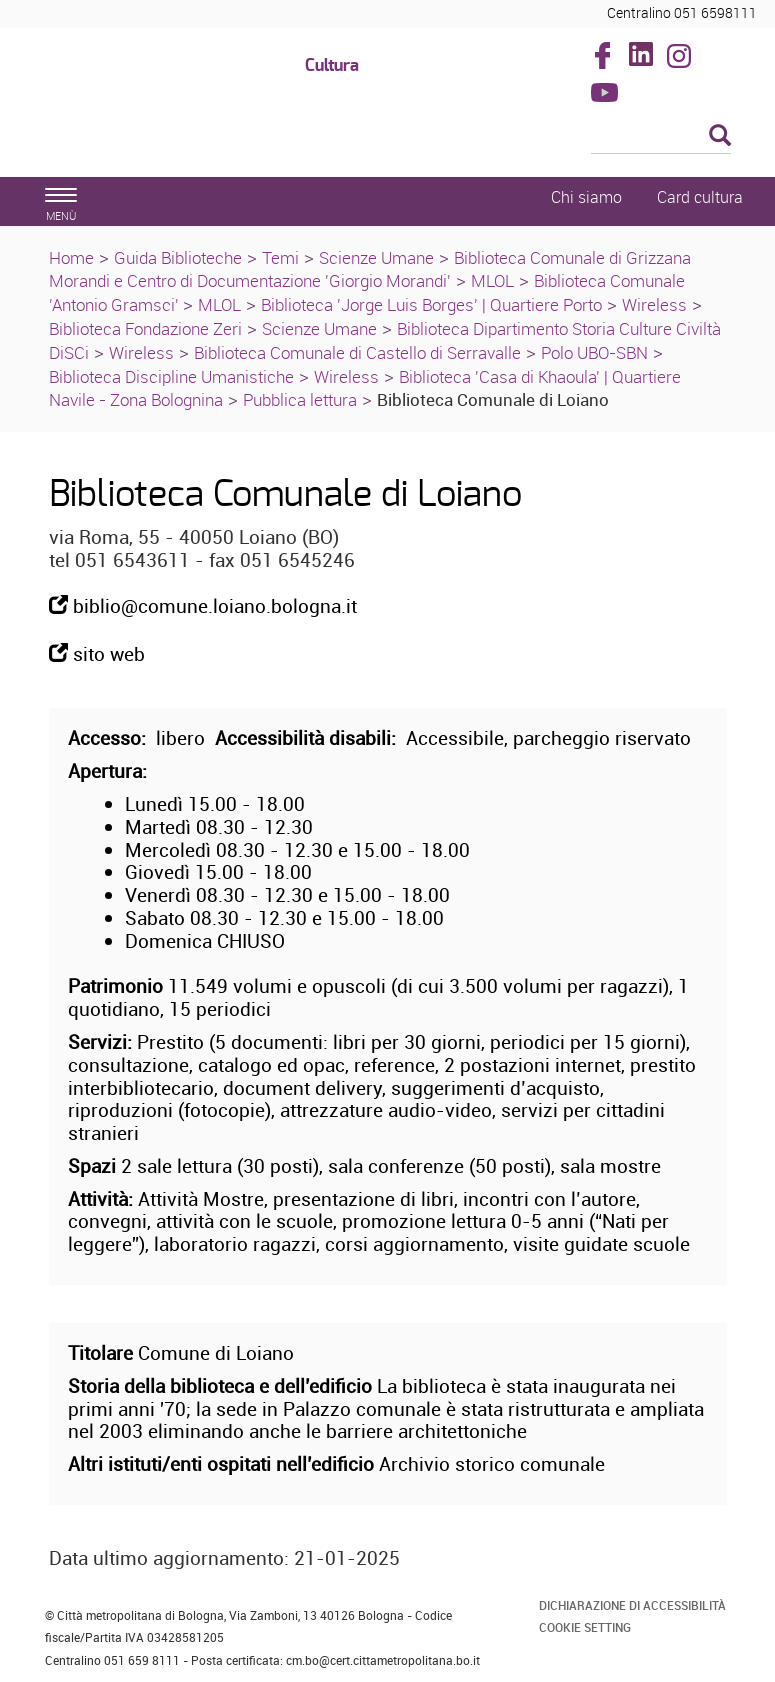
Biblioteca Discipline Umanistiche (171, 376)
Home (71, 257)
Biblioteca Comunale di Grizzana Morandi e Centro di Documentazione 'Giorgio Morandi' (370, 269)
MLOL (492, 280)
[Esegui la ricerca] (720, 136)
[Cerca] (661, 137)
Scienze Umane (376, 257)
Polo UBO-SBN (594, 352)
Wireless (654, 304)
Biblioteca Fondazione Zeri (145, 328)
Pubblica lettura (300, 399)
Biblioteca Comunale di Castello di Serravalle (357, 352)
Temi (280, 257)
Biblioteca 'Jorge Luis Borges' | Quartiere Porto (431, 304)
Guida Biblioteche (178, 257)
